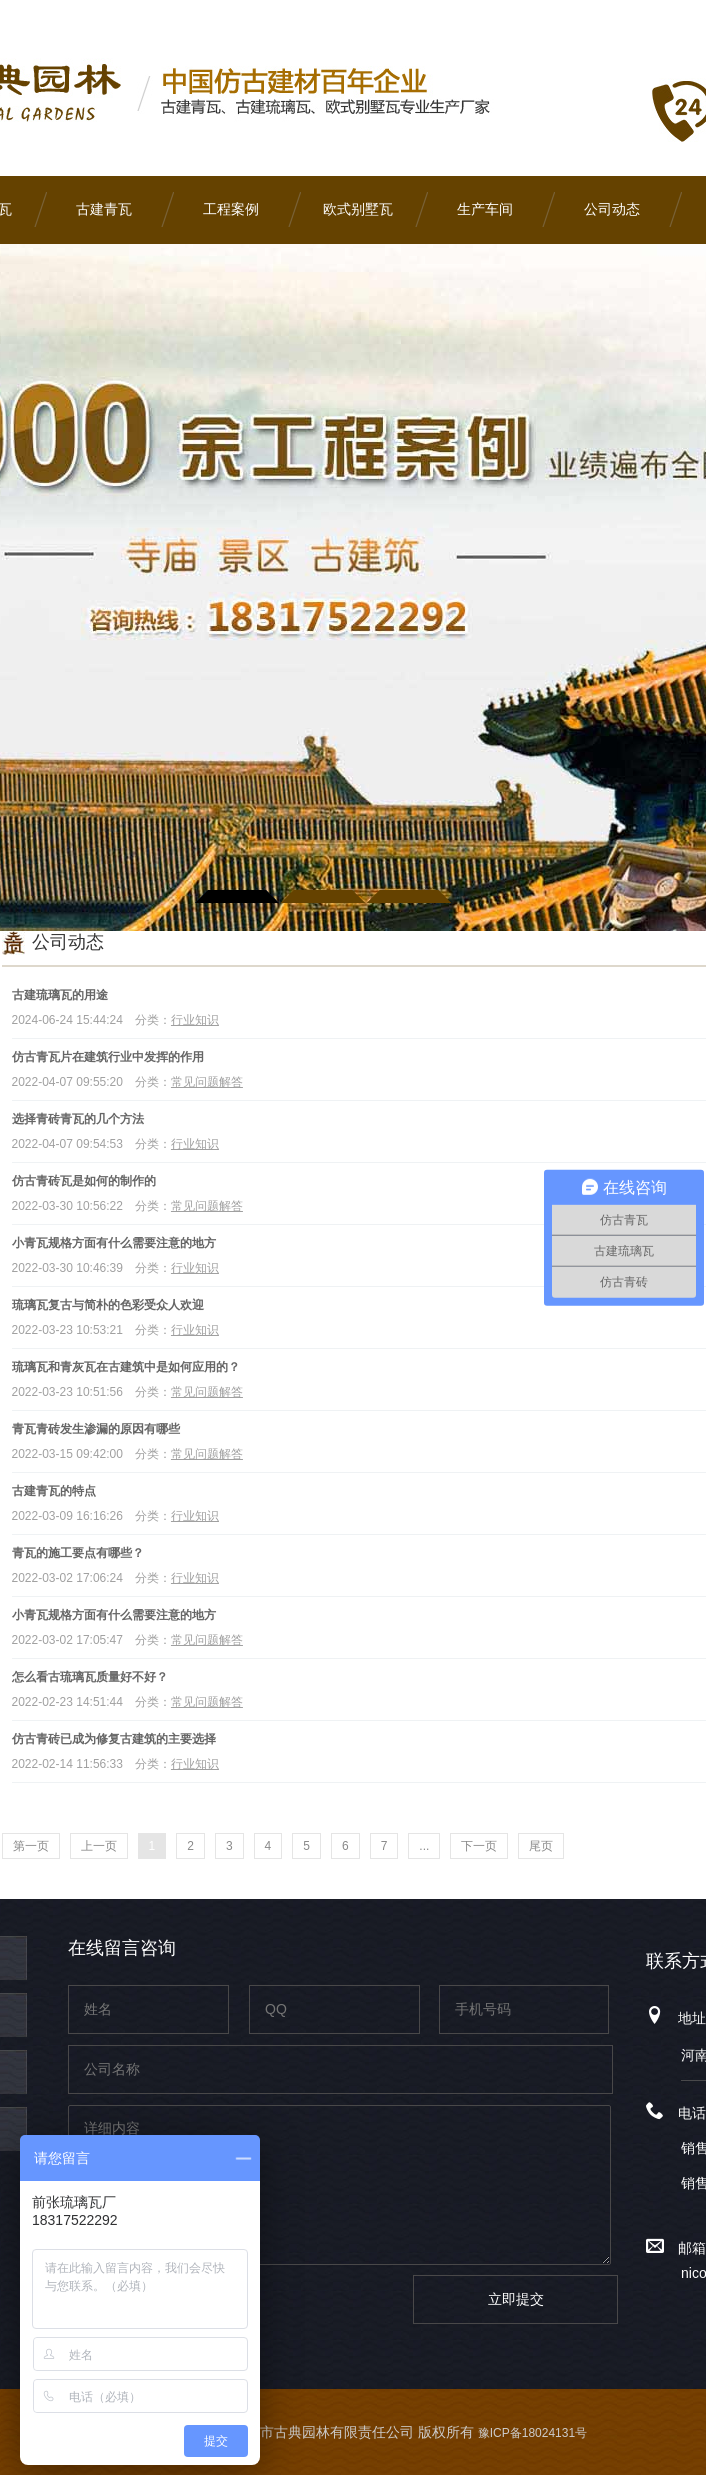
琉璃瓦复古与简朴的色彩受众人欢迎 (108, 1305)
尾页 (541, 1846)
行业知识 (195, 1020)
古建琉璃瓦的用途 (60, 995)
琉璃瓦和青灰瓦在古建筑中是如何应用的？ (126, 1367)
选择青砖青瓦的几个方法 (78, 1119)
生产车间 (485, 209)
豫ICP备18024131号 (532, 2433)
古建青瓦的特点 (54, 1491)
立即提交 (516, 2299)
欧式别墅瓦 (358, 209)
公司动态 (612, 209)
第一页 (31, 1846)
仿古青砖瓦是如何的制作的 (84, 1181)
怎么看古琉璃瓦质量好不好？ (90, 1677)
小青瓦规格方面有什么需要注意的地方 (114, 1243)
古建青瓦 (104, 209)
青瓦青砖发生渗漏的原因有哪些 (96, 1429)
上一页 (99, 1846)
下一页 (479, 1846)
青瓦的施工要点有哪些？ (78, 1553)
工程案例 (231, 209)
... (424, 1846)
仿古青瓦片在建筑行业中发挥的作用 (108, 1057)
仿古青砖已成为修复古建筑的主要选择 (114, 1739)
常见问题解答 (207, 1082)
